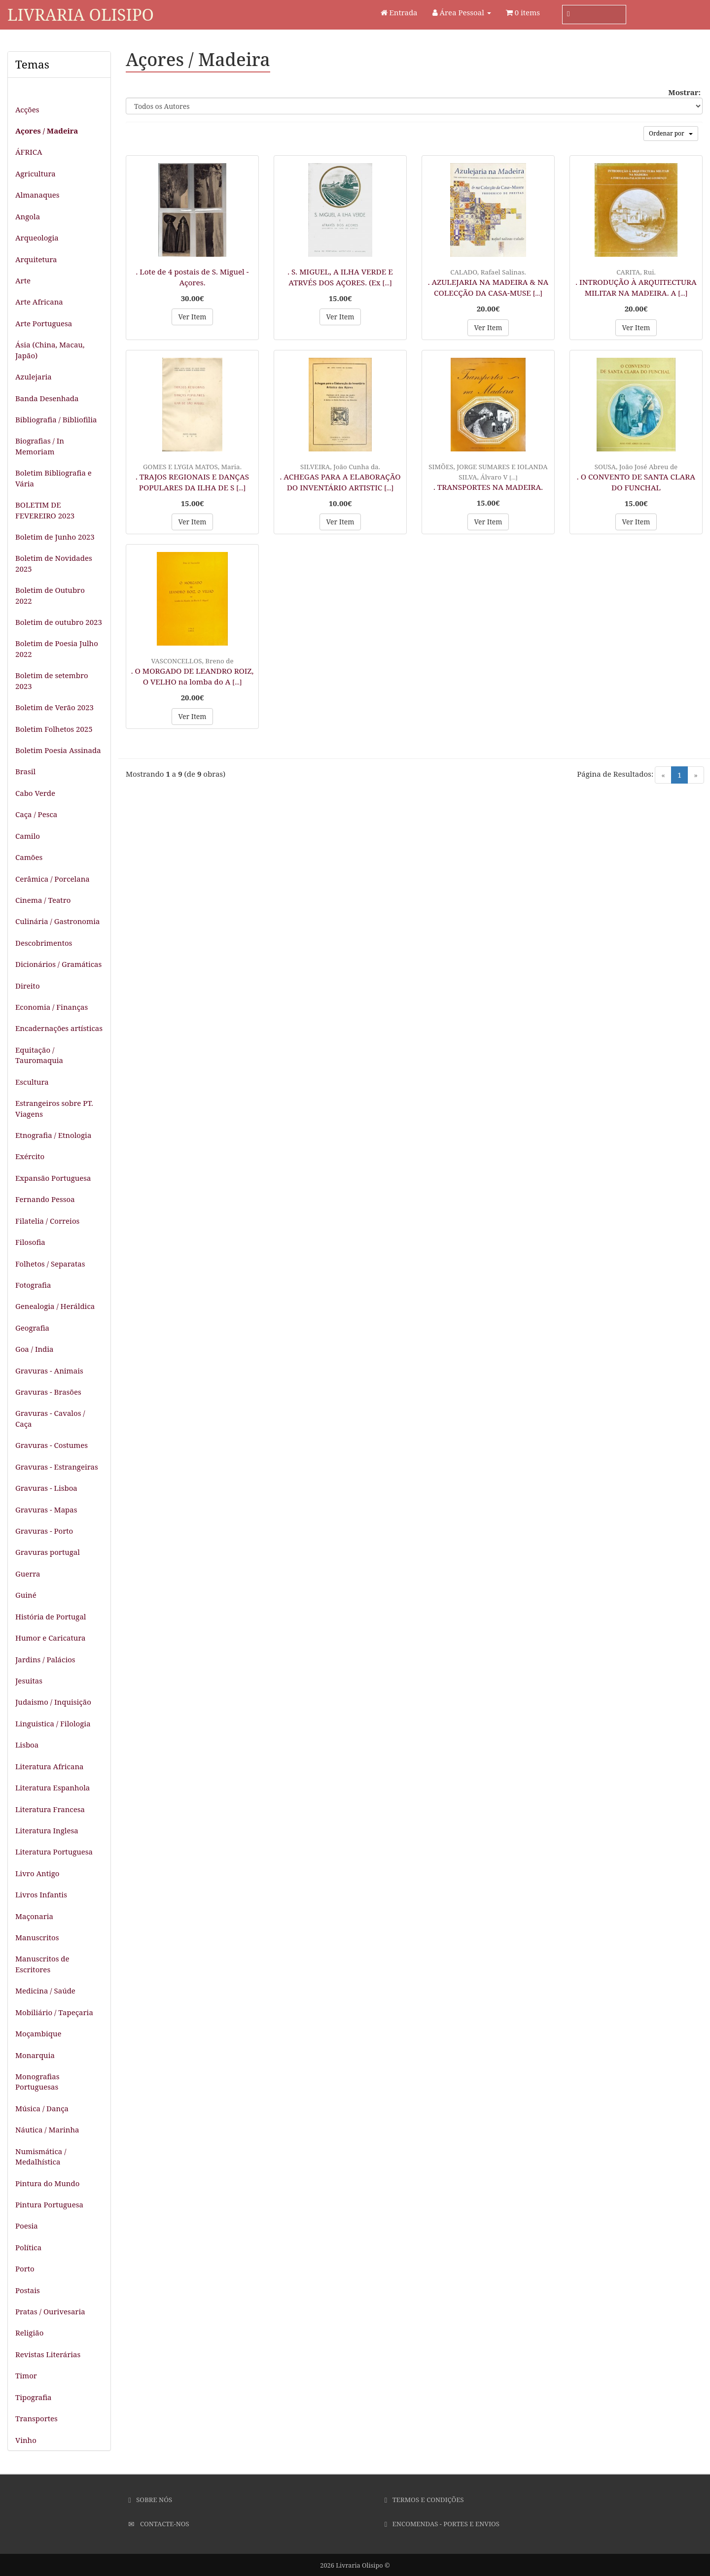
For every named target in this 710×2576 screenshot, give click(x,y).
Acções (27, 109)
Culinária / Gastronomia (57, 921)
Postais (27, 2290)
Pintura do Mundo (47, 2183)
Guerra (27, 1574)
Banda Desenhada (47, 398)
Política (28, 2247)
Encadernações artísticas (59, 1028)
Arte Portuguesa (43, 323)
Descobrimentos (43, 943)
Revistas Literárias (47, 2354)
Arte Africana (39, 302)
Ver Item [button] (192, 316)
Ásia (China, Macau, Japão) (50, 350)
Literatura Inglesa (46, 1830)
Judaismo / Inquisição (53, 1702)
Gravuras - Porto (44, 1531)
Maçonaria (34, 1916)
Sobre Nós (150, 2499)
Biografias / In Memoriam (39, 446)
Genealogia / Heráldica (55, 1306)
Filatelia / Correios (47, 1221)
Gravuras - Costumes (51, 1445)
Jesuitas (28, 1680)
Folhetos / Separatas (50, 1264)
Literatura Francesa (50, 1809)
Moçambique (38, 2033)
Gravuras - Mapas (46, 1509)
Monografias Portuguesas (37, 2081)
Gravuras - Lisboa (46, 1488)
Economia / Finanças (51, 1007)
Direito (27, 986)
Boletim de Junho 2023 (55, 537)
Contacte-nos (158, 2523)
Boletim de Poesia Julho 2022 (56, 648)
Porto (25, 2268)
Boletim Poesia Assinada (58, 750)
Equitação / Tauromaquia (39, 1055)
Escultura (32, 1082)
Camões (28, 857)
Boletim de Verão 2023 (54, 707)
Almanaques (37, 195)
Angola (27, 216)
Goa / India (34, 1349)
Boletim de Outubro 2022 (50, 595)
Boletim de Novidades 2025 (53, 563)
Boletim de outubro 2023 (58, 622)
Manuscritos (37, 1937)
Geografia (32, 1328)
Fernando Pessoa (45, 1199)
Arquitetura (36, 259)
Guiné (25, 1595)
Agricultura (35, 173)
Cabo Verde (35, 793)
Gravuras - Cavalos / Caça (50, 1418)
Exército (29, 1156)
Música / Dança (42, 2108)
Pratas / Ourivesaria (50, 2311)
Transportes (36, 2418)
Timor (26, 2375)
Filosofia (30, 1242)
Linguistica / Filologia (53, 1723)
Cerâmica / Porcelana (52, 879)
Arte (23, 280)
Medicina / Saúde (45, 1990)
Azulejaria (33, 376)
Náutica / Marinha (47, 2129)
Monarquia (35, 2055)
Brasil (25, 771)
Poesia (26, 2226)
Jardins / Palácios (45, 1659)
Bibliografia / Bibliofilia (56, 419)
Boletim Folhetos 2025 (54, 729)
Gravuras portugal (47, 1552)
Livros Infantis (41, 1894)
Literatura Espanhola (52, 1787)
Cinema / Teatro (43, 900)
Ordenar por (671, 133)
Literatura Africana (49, 1766)
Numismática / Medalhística (40, 2156)
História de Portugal (50, 1616)
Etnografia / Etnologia (53, 1135)
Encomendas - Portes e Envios (442, 2523)
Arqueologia (37, 237)
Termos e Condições (424, 2499)
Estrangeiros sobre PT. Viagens (54, 1108)
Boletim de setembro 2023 (51, 680)
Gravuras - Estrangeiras (56, 1467)
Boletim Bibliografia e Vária (53, 478)
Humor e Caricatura (50, 1638)
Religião (29, 2332)
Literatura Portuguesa (54, 1851)
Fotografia (33, 1285)
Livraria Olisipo (80, 14)
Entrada (399, 12)
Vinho (25, 2440)
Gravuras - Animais (49, 1370)
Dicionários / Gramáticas (58, 964)
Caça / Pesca (36, 814)
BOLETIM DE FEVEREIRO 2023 (44, 510)
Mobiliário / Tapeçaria (54, 2012)
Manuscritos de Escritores (42, 1964)
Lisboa (26, 1745)
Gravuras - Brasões (48, 1392)
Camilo (27, 836)
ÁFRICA (28, 152)
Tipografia (33, 2397)
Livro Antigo (37, 1873)
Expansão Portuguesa (53, 1178)
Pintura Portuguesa (49, 2204)
